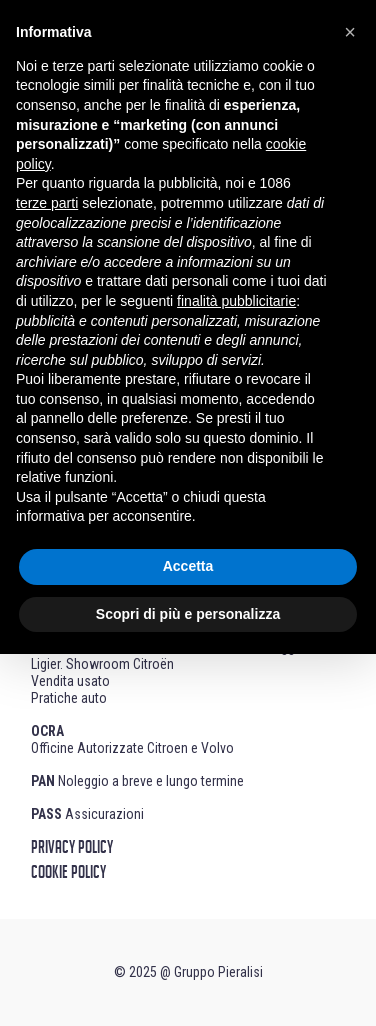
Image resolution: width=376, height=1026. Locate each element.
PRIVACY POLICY (72, 848)
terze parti (47, 203)
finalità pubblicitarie (236, 301)
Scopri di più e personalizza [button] (188, 614)
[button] (350, 32)
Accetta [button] (188, 566)
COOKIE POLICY (68, 873)
